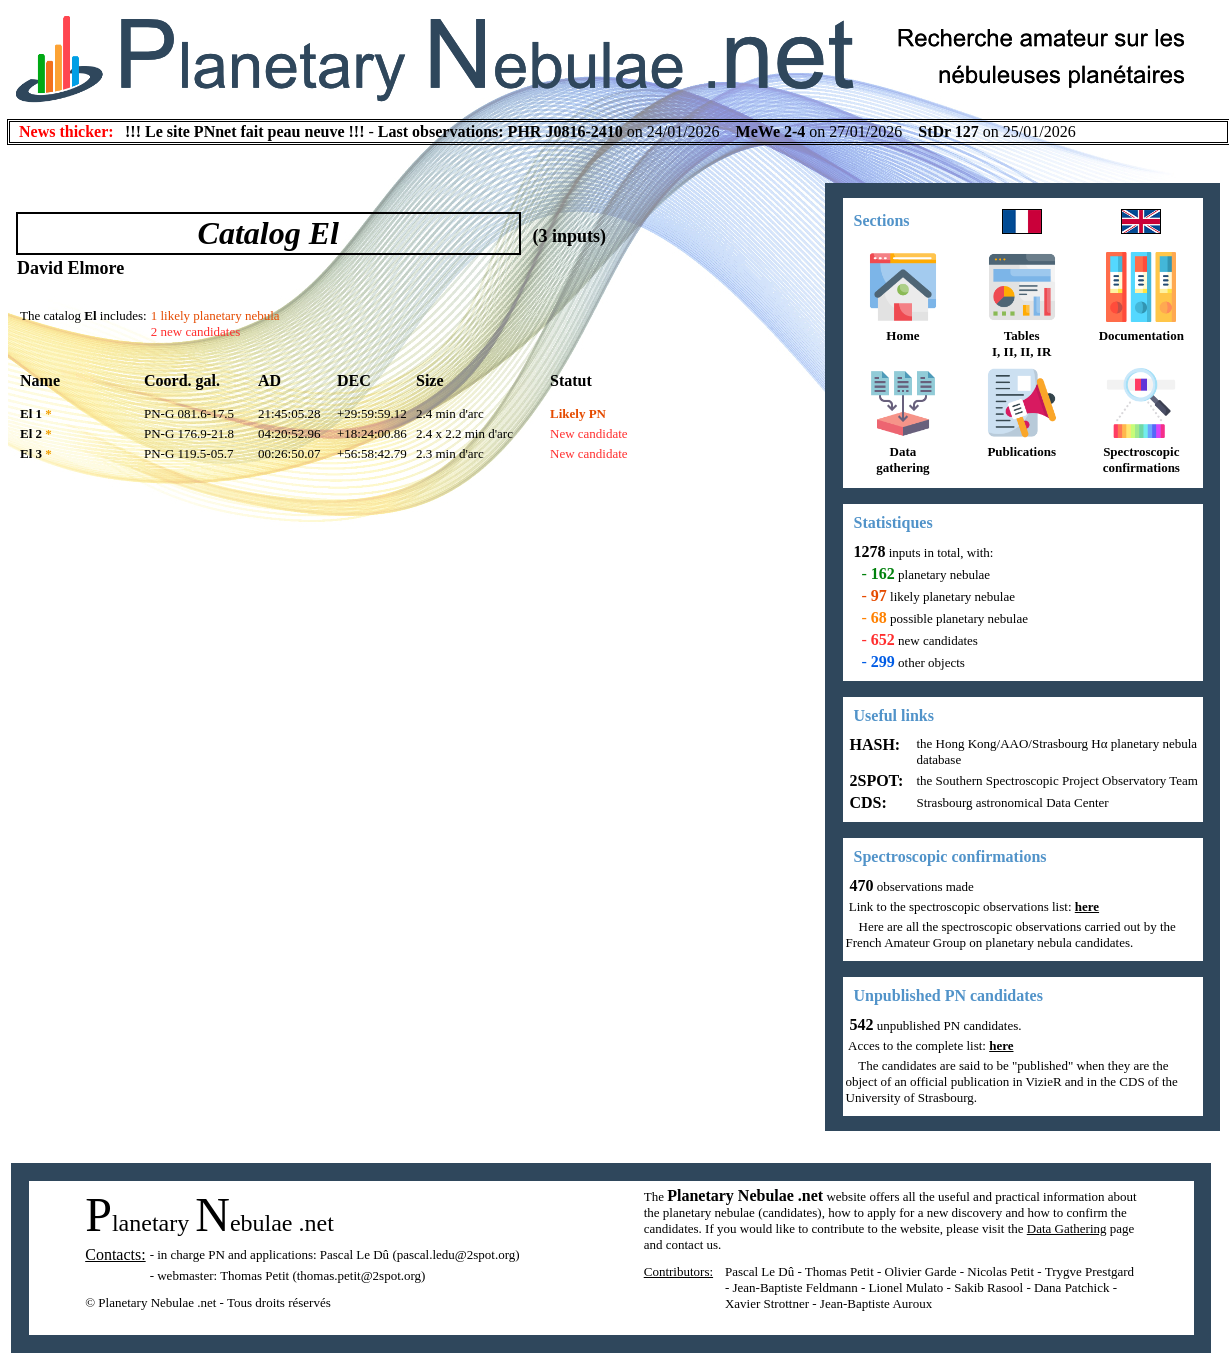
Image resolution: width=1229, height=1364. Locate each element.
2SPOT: (875, 780)
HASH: (873, 744)
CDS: (866, 802)
